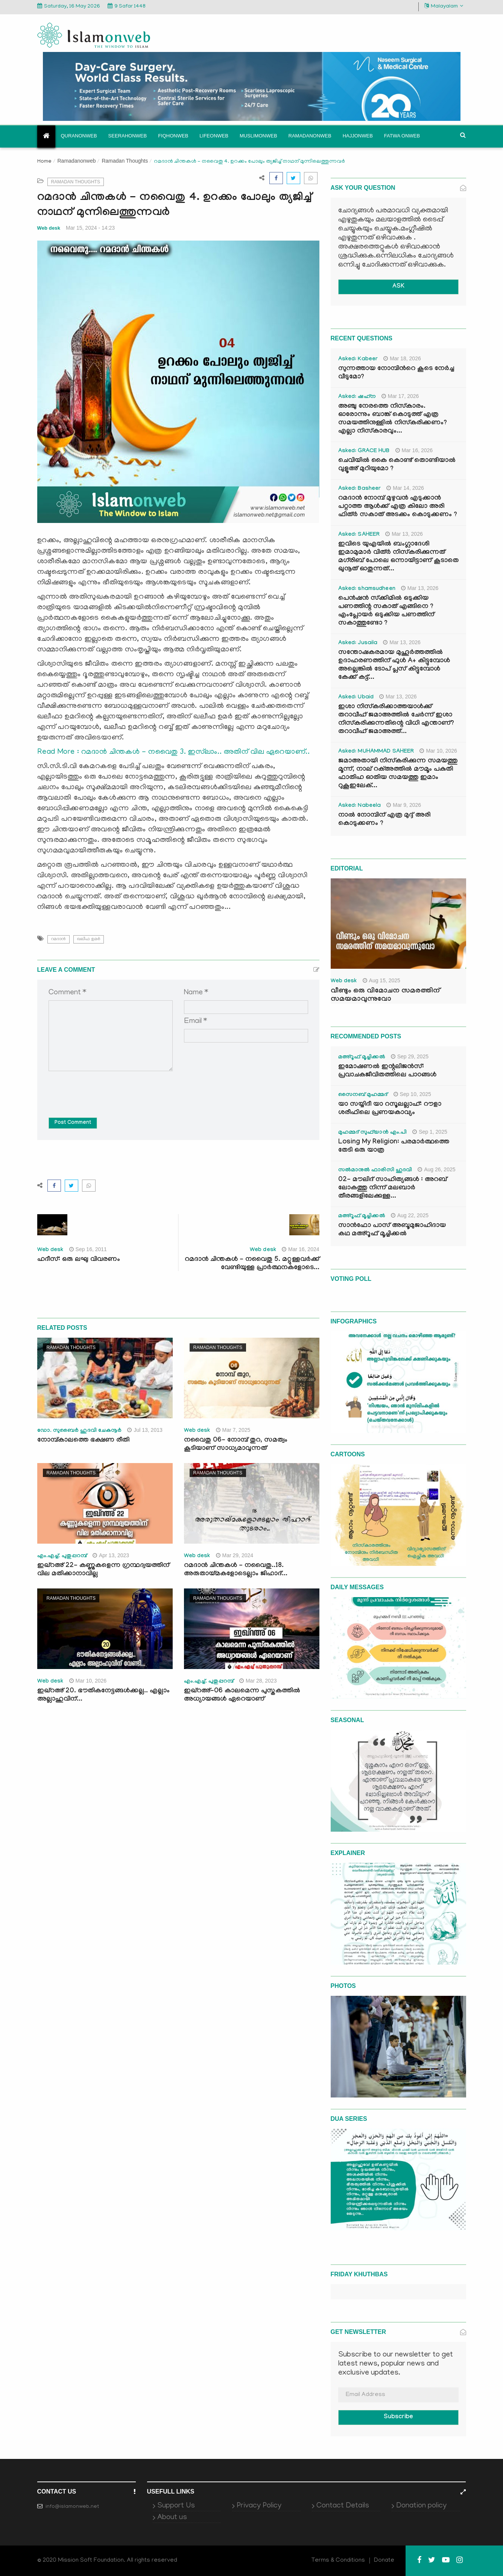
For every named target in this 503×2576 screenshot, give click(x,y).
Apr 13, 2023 (111, 1555)
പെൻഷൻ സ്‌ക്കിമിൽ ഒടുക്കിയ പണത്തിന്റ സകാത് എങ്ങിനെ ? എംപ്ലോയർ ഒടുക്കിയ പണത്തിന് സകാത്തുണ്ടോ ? (386, 611)
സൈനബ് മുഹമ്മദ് (363, 1095)
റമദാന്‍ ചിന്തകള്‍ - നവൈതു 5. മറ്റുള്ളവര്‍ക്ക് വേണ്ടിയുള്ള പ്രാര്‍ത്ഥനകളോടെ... (252, 1264)
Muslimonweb (258, 136)
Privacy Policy (259, 2506)
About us (172, 2518)
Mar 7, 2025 (233, 1430)
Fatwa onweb (402, 136)
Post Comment (73, 1123)
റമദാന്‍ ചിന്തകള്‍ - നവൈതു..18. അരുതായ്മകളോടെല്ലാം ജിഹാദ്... (235, 1570)
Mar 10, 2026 (88, 1681)
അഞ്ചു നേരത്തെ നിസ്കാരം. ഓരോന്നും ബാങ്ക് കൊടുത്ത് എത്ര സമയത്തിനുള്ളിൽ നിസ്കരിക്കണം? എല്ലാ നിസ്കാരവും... (392, 419)
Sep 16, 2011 (88, 1249)
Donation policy (421, 2506)
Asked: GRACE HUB (364, 451)
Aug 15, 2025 (381, 980)
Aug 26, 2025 (436, 1169)
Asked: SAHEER (359, 535)
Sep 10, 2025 (412, 1094)
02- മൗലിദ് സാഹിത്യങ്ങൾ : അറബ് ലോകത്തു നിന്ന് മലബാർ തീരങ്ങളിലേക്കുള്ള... (392, 1188)
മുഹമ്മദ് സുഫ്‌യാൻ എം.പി (372, 1132)
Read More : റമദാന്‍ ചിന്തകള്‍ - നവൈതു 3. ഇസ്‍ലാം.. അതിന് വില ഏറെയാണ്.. (173, 752)
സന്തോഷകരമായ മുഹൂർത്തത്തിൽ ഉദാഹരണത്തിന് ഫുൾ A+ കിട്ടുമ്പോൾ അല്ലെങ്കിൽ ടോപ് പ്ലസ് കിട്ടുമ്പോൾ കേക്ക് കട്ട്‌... (394, 665)
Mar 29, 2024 (235, 1555)
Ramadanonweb (310, 136)
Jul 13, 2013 (144, 1430)
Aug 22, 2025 (410, 1215)
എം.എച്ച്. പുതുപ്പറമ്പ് (62, 1556)
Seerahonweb (127, 136)
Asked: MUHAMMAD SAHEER (376, 751)
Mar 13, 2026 (404, 534)
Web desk (49, 228)
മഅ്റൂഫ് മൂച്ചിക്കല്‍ (361, 1057)
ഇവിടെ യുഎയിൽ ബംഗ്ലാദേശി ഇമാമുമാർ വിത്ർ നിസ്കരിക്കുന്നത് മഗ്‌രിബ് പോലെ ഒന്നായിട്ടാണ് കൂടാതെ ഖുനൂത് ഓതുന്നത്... (398, 557)
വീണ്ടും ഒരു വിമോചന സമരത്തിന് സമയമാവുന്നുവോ (385, 995)
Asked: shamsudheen (366, 589)
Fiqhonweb (173, 136)
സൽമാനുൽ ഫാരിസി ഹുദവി (375, 1170)
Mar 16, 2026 (414, 450)
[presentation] (106, 1089)
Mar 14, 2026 (405, 488)
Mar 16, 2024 (300, 1249)
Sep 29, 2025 (410, 1056)
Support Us (176, 2506)
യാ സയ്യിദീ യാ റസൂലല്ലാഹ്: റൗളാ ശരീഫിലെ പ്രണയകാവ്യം (389, 1109)
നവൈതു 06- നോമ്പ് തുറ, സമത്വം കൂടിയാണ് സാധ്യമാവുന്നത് (235, 1445)
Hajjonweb (358, 136)
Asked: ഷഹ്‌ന (357, 397)
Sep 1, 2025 (429, 1132)
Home (44, 162)
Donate (384, 2561)
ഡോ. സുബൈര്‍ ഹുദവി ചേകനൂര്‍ (79, 1431)
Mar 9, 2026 (403, 805)
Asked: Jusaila (358, 643)
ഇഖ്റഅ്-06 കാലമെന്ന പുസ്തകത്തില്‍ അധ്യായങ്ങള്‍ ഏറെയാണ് (242, 1695)
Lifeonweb (213, 136)
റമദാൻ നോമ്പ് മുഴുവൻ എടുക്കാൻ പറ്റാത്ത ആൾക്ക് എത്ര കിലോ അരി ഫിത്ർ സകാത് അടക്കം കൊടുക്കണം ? (397, 507)
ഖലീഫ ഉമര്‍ (88, 939)
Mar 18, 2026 (402, 358)
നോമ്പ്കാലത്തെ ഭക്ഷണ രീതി (83, 1441)
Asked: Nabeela (359, 806)
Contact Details (342, 2506)
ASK (398, 286)
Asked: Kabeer (358, 359)
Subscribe (398, 2417)
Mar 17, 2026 (400, 396)
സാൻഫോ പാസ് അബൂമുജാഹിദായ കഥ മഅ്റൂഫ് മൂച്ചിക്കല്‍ (392, 1230)
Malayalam (443, 6)
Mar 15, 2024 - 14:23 (90, 228)
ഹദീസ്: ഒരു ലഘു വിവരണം (78, 1260)
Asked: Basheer (359, 489)
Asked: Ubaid (356, 697)
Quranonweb (79, 136)
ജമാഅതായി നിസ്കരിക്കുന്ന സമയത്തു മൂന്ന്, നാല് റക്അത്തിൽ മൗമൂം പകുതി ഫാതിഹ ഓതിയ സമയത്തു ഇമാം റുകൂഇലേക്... (397, 774)
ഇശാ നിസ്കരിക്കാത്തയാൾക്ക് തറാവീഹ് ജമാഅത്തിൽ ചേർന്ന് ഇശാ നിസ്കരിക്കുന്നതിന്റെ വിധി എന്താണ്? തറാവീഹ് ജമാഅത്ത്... (396, 719)
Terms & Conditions (338, 2561)
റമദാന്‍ (58, 939)
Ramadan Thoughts (125, 161)
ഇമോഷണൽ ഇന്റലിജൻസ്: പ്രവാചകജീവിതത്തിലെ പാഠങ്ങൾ (387, 1071)
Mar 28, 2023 (258, 1681)
